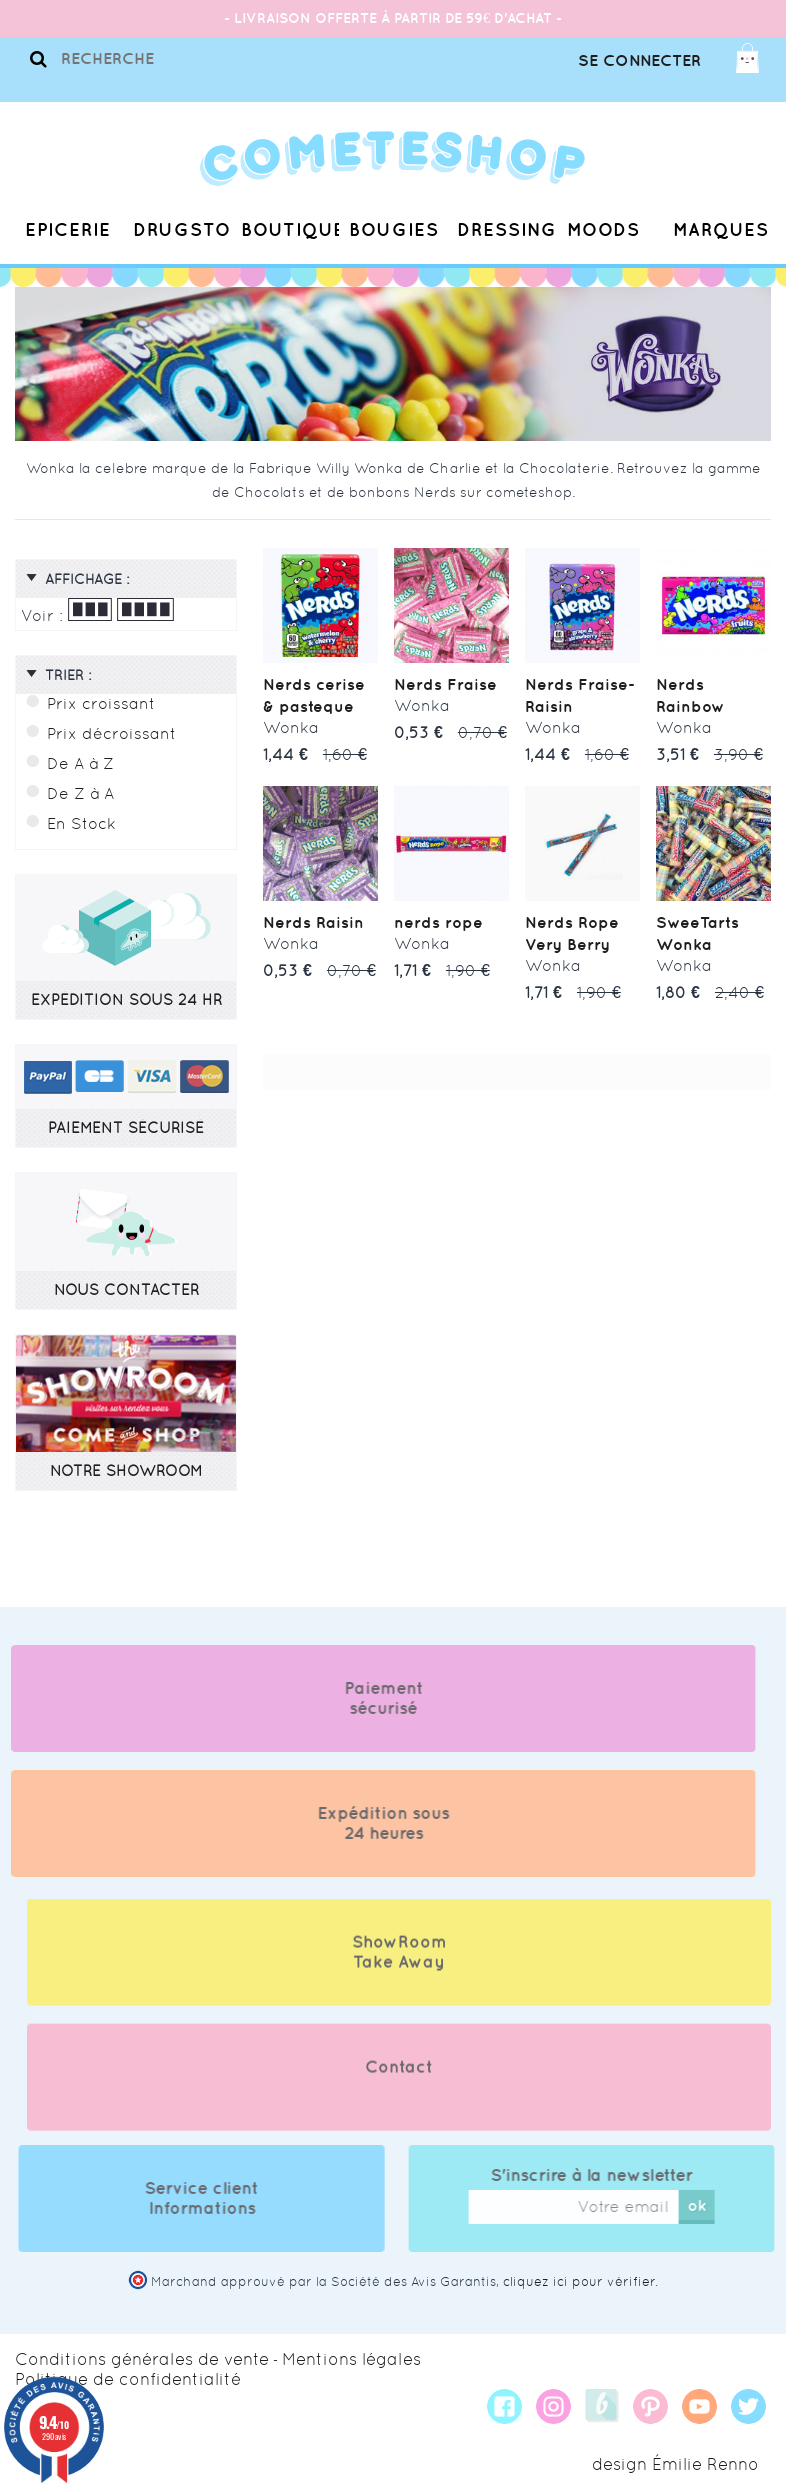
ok (716, 2205)
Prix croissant (101, 703)
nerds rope (438, 922)
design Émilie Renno (675, 2464)
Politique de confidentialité (128, 2379)
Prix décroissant (111, 733)
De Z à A (80, 793)
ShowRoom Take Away (399, 1971)
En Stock (81, 823)
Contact (399, 2086)
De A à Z (80, 763)
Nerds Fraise (445, 684)
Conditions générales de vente (142, 2359)
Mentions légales (351, 2359)
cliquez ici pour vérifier (579, 2281)
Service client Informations (221, 2198)
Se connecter (639, 60)
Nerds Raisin (313, 922)
